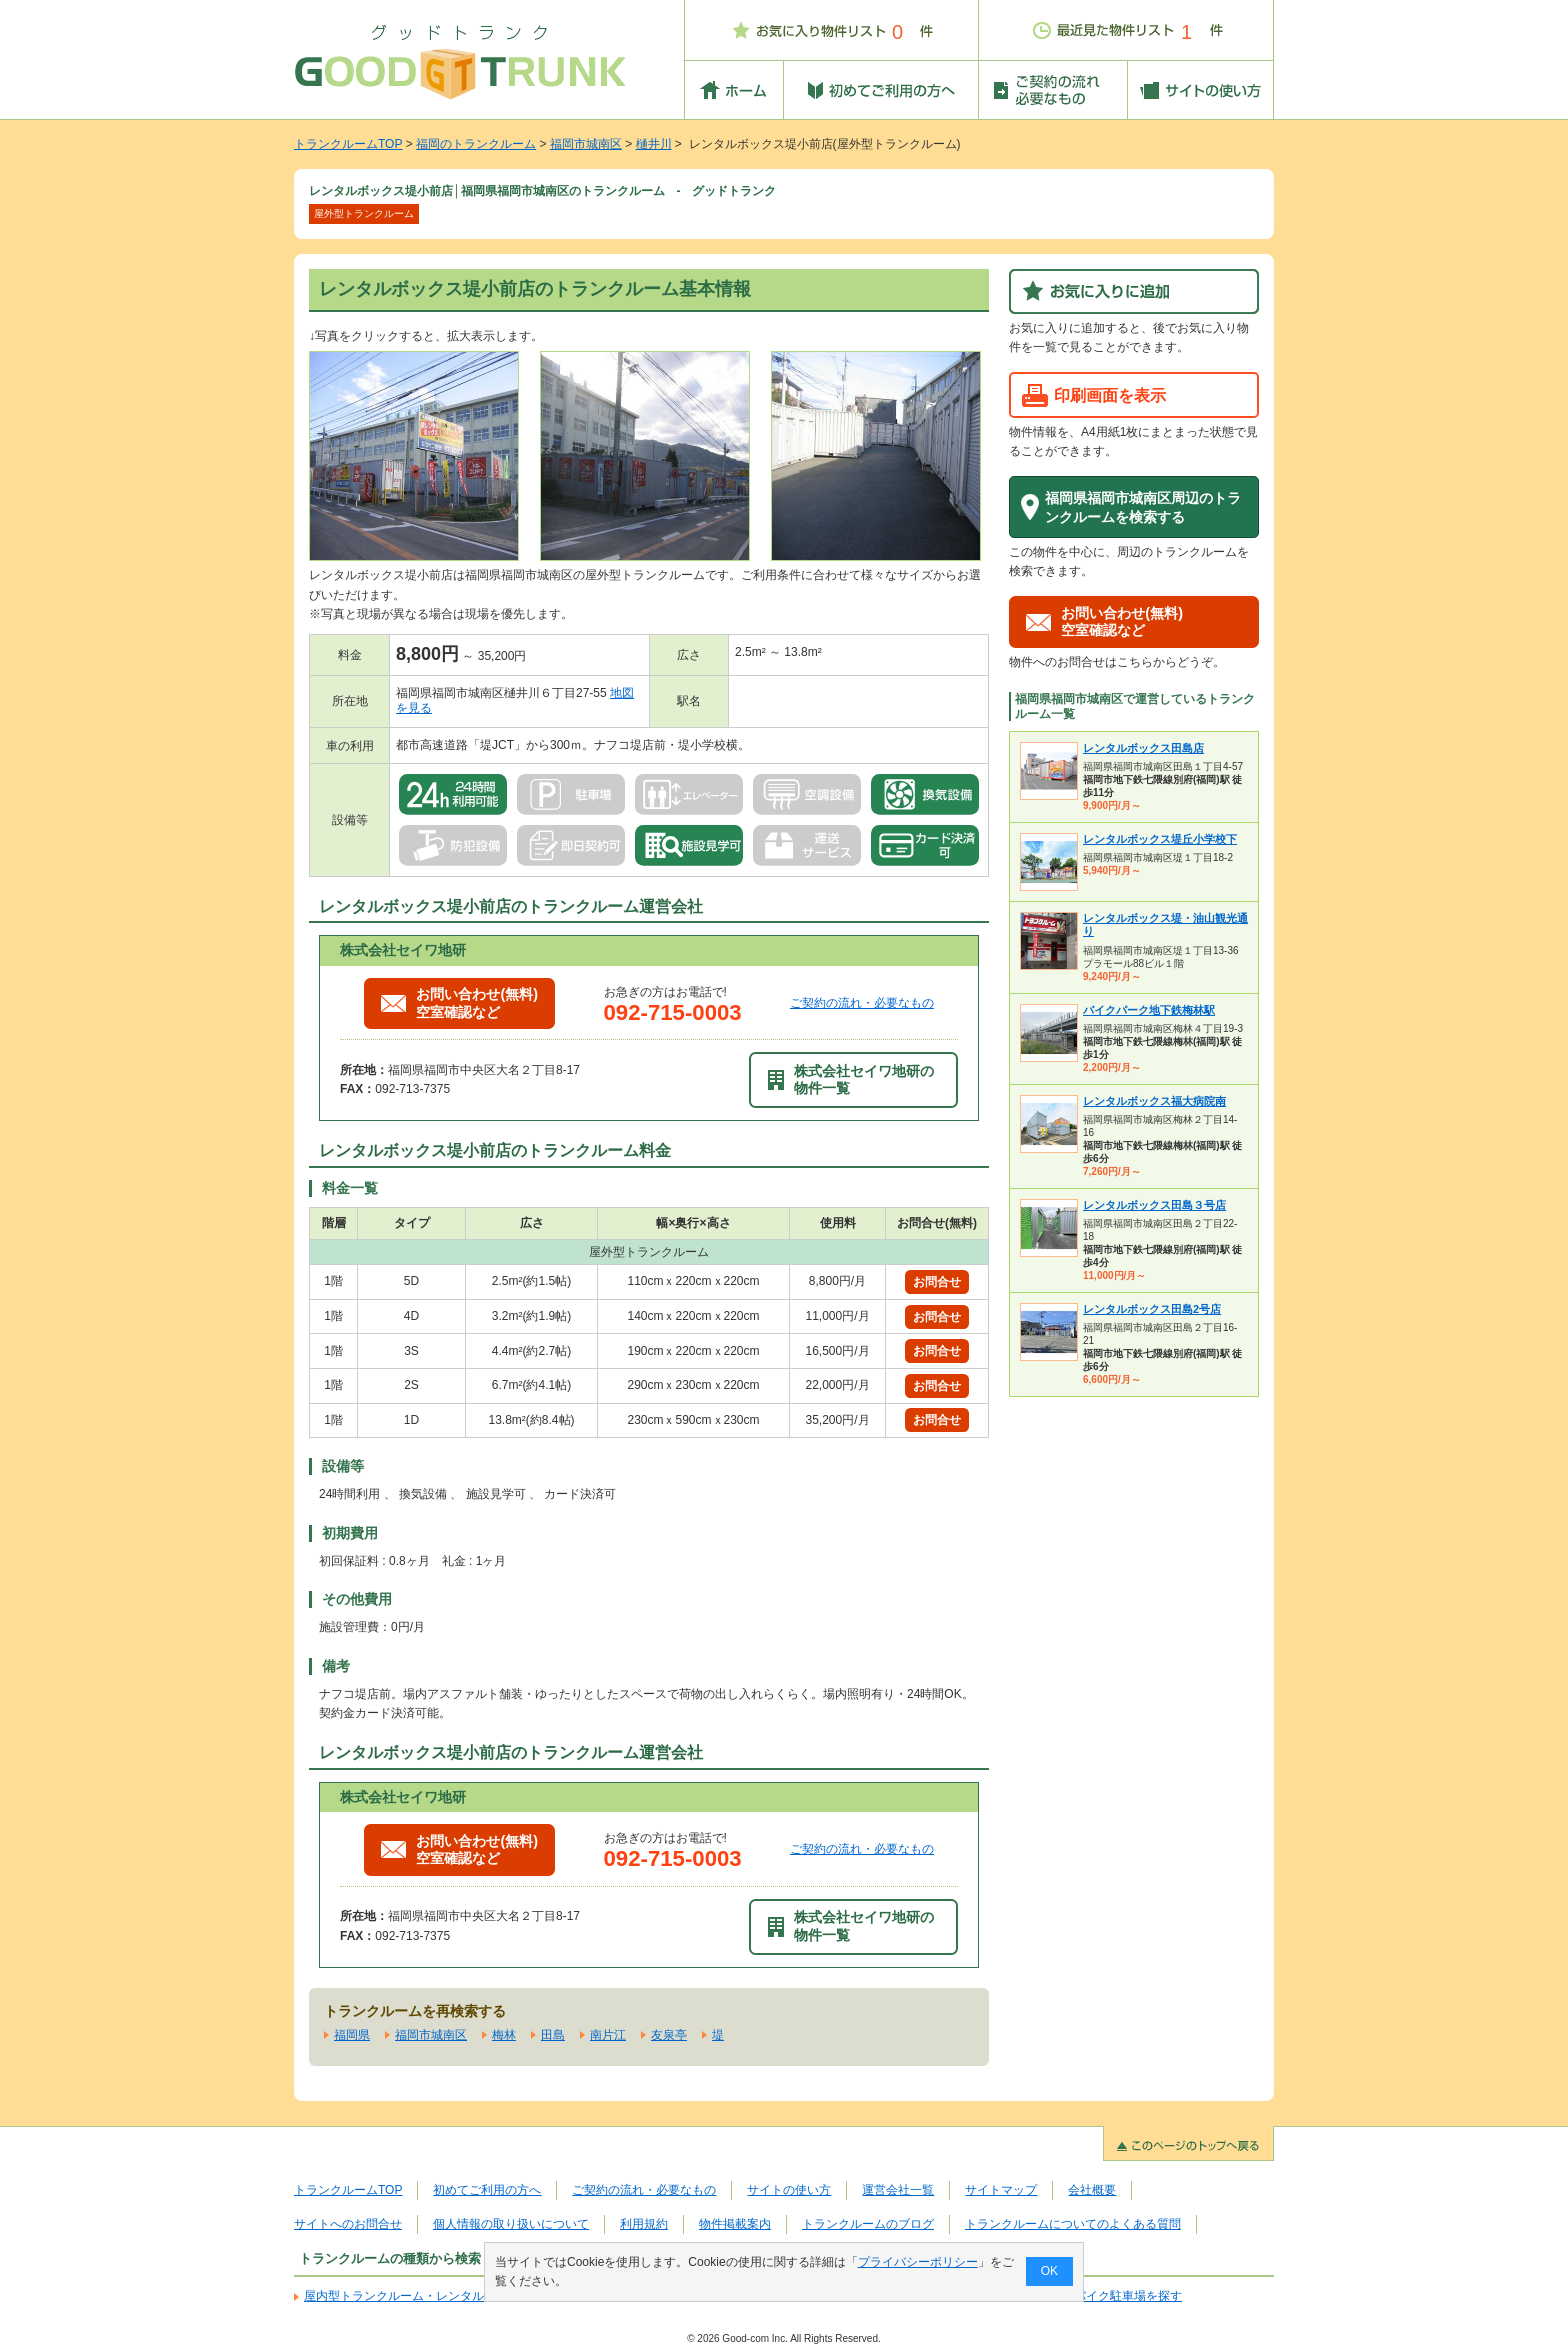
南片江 (608, 2035)
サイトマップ (1001, 2190)
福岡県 (352, 2035)
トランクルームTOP (348, 144)
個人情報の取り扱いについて (511, 2224)
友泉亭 (669, 2035)
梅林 (504, 2035)
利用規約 (644, 2224)
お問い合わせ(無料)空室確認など (459, 1002)
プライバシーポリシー (918, 2262)
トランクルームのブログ (868, 2224)
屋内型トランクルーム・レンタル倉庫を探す (424, 2296)
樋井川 (654, 144)
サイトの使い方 (789, 2190)
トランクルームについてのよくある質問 (1073, 2224)
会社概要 (1092, 2190)
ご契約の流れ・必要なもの (862, 1003)
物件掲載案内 (735, 2224)
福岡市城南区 (586, 144)
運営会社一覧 (898, 2190)
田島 (553, 2035)
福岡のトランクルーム (476, 144)
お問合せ (937, 1282)
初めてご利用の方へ (487, 2190)
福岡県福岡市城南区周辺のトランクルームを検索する (1143, 507)
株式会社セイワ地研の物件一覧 (851, 1079)
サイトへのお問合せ (348, 2224)
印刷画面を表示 (1110, 395)
